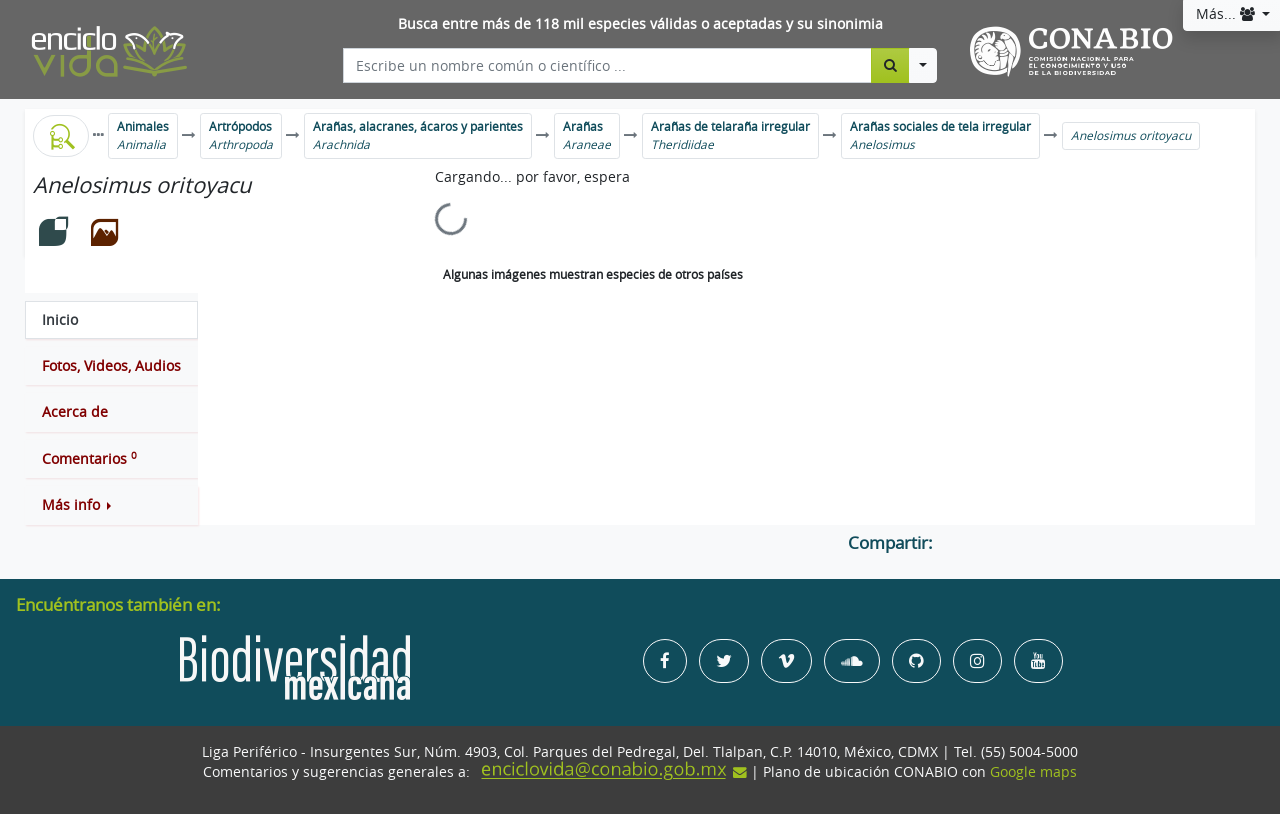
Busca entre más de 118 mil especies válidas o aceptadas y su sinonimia (640, 24)
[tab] (111, 320)
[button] (111, 505)
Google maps (1033, 772)
